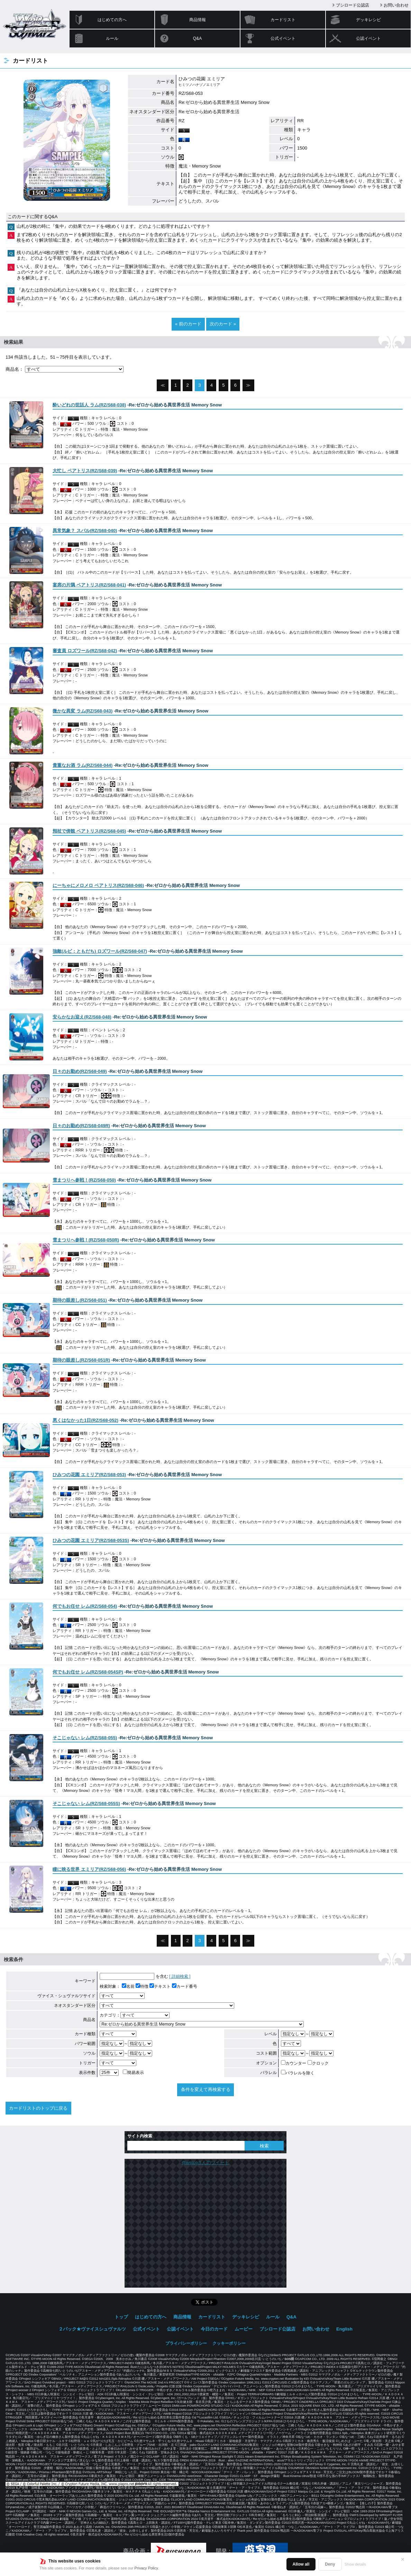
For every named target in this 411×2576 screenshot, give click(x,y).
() (89, 404)
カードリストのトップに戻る (38, 2108)
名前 (128, 1986)
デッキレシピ (368, 19)
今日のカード (214, 2329)
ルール (112, 38)
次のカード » (223, 323)
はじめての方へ (112, 19)
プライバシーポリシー (186, 2343)
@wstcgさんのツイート (205, 2162)
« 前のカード (188, 323)
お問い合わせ (396, 5)
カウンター (293, 2063)
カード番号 (184, 1986)
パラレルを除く (297, 2073)
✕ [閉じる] (403, 2559)
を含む (134, 1976)
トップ (121, 2316)
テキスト (160, 1986)
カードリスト (283, 19)
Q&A (197, 38)
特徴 (142, 1986)
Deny (330, 2564)
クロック (318, 2063)
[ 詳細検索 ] (179, 1976)
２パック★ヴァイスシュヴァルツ (92, 2329)
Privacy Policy (146, 2568)
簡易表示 (133, 2072)
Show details (355, 2564)
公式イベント (283, 38)
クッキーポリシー (229, 2343)
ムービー (244, 2329)
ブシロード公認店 (352, 5)
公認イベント (368, 38)
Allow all (301, 2564)
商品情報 (197, 19)
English (344, 2329)
